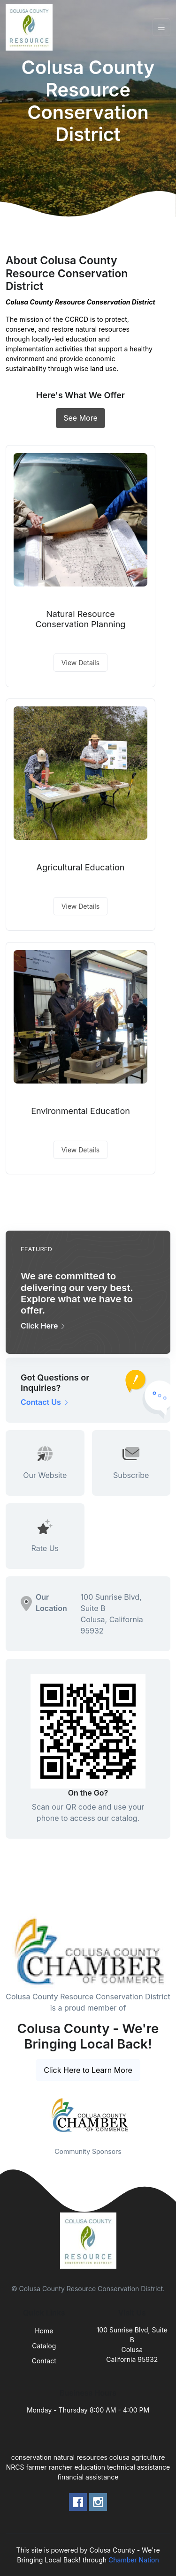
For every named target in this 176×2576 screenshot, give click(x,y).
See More (80, 418)
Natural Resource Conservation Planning (81, 619)
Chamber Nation (133, 2560)
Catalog (44, 2346)
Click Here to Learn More (88, 2070)
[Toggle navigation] (161, 27)
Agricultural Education (81, 867)
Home (44, 2331)
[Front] (31, 27)
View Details (80, 663)
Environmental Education (80, 1111)
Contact (44, 2361)
